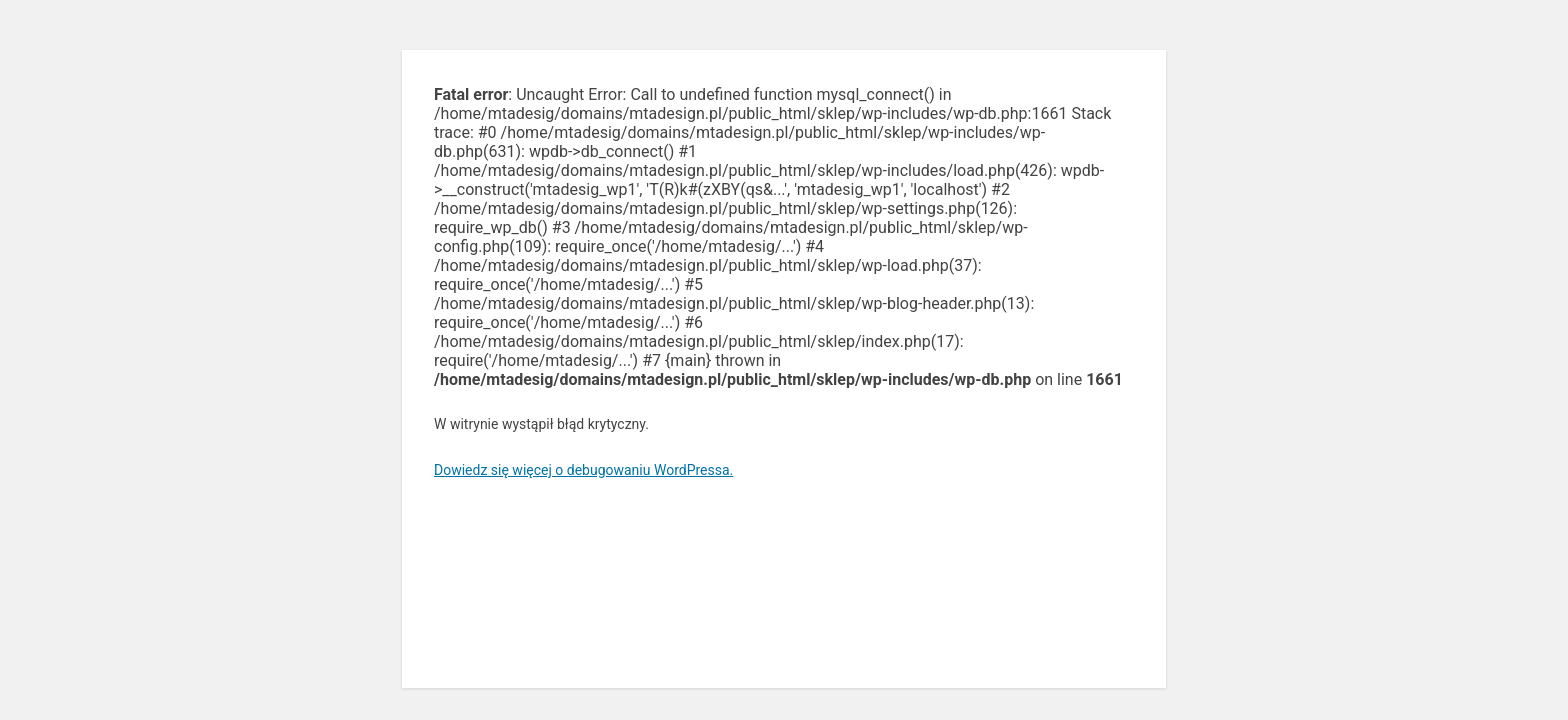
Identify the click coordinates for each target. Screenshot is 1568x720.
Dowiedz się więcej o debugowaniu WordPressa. (583, 470)
